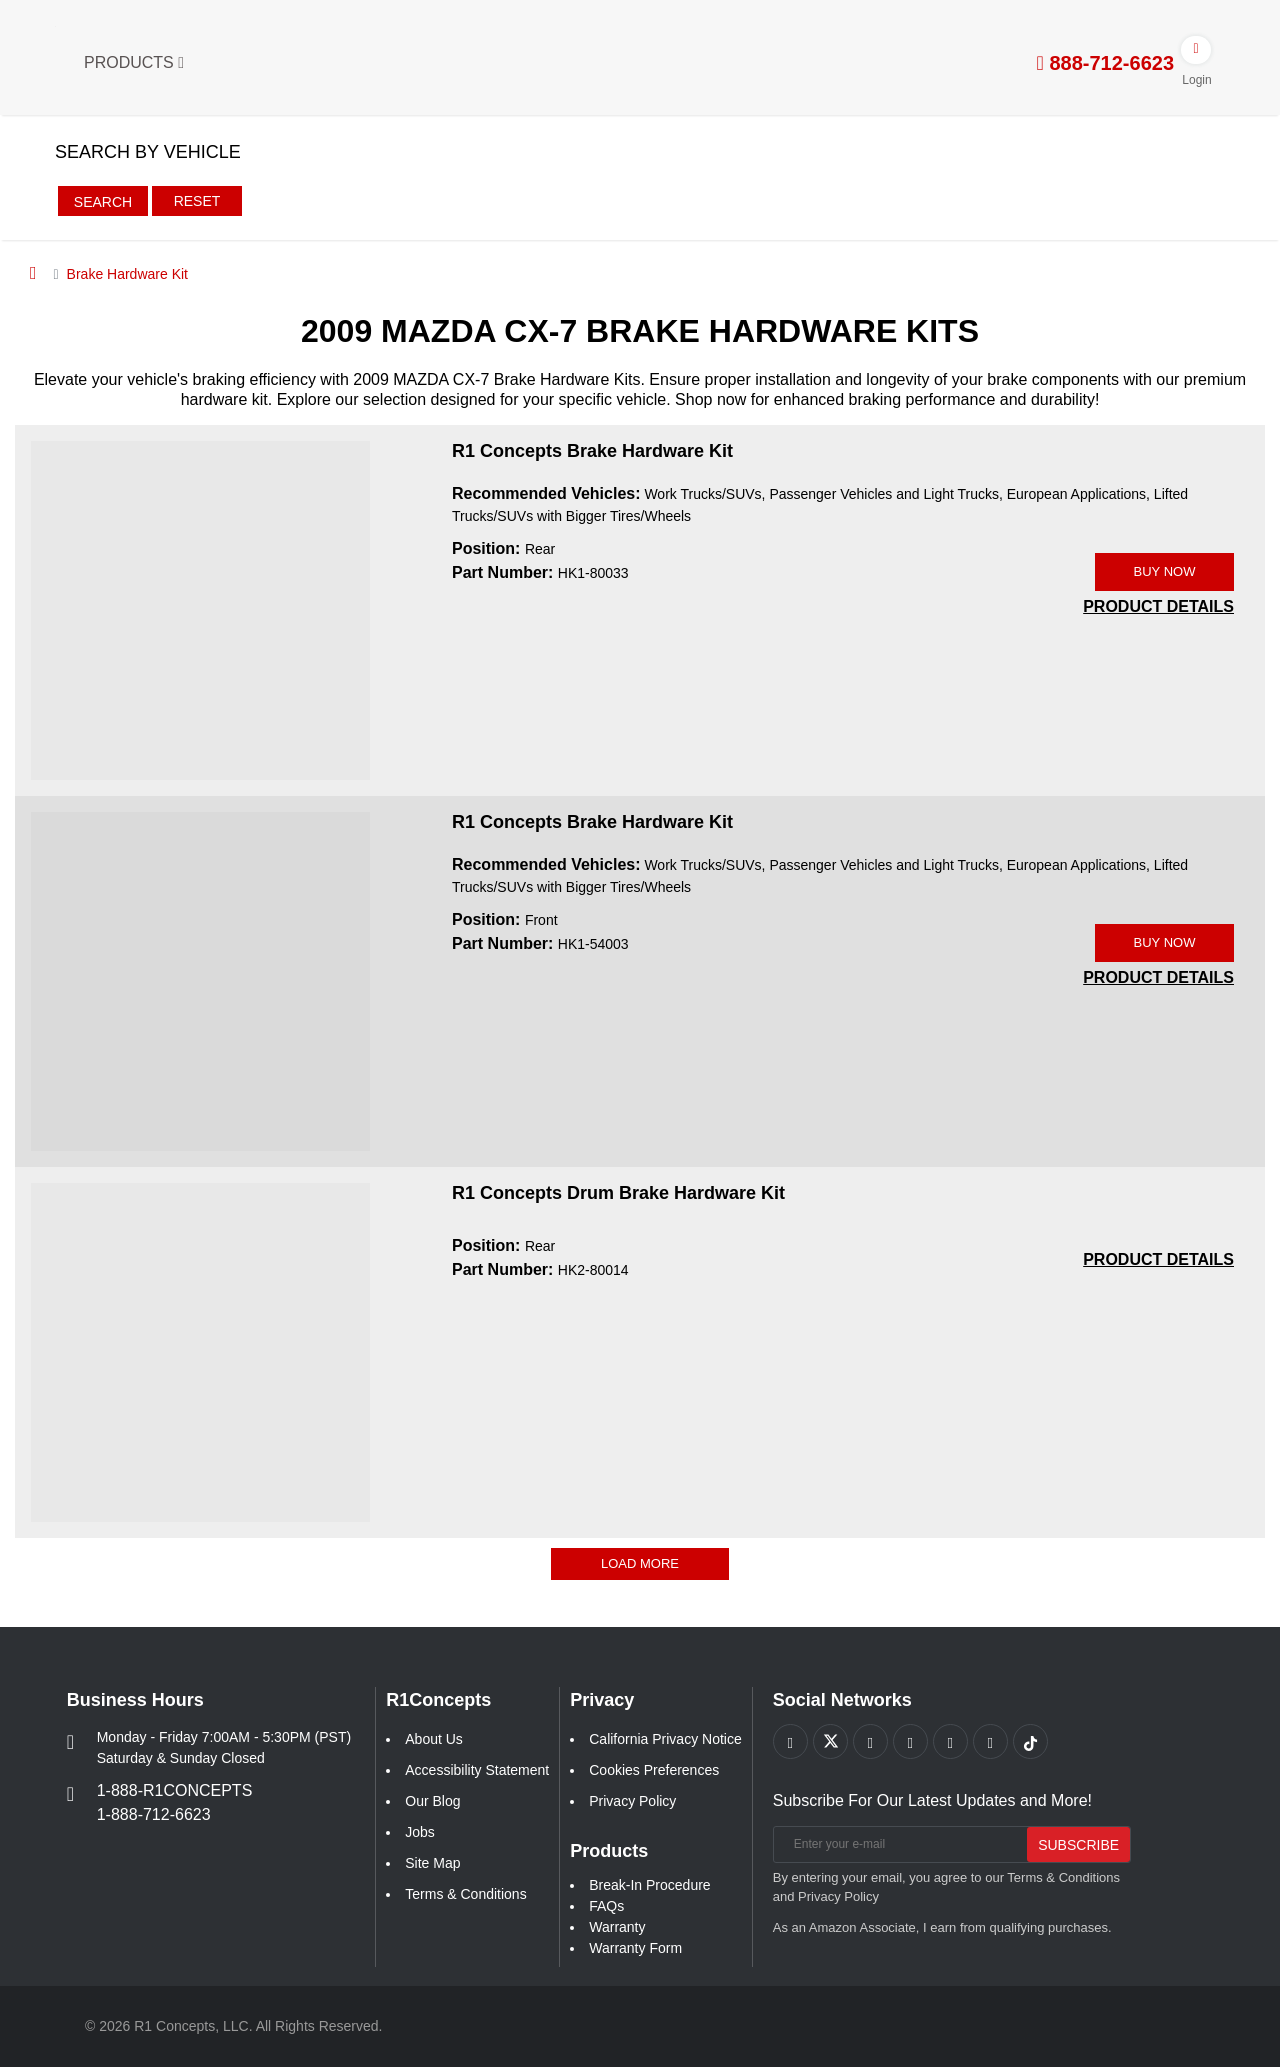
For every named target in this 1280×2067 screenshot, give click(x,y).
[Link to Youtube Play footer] (870, 1741)
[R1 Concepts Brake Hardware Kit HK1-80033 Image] (200, 609)
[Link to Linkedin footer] (990, 1741)
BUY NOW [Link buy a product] (1165, 571)
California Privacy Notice (665, 1739)
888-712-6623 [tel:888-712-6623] (1105, 63)
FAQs (606, 1906)
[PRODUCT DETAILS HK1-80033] (1158, 606)
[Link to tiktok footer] (1030, 1741)
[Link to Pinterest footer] (910, 1741)
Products (134, 62)
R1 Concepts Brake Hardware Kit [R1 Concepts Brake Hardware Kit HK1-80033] (592, 451)
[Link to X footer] (830, 1741)
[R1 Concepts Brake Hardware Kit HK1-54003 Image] (200, 980)
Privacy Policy (632, 1801)
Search (103, 202)
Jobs (420, 1832)
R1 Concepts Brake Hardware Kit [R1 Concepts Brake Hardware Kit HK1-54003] (592, 822)
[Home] (33, 273)
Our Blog (432, 1801)
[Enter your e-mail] (898, 1844)
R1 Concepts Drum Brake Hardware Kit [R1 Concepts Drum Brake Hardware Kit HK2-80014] (618, 1193)
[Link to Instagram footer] (950, 1741)
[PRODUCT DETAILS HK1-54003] (1158, 977)
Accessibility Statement (477, 1770)
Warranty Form (635, 1948)
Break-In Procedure (649, 1885)
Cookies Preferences (654, 1770)
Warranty (617, 1927)
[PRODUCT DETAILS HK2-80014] (1158, 1259)
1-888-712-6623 (154, 1814)
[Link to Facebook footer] (790, 1741)
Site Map (432, 1863)
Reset (197, 201)
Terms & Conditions (465, 1894)
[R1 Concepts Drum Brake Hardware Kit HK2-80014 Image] (200, 1351)
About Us (434, 1739)
